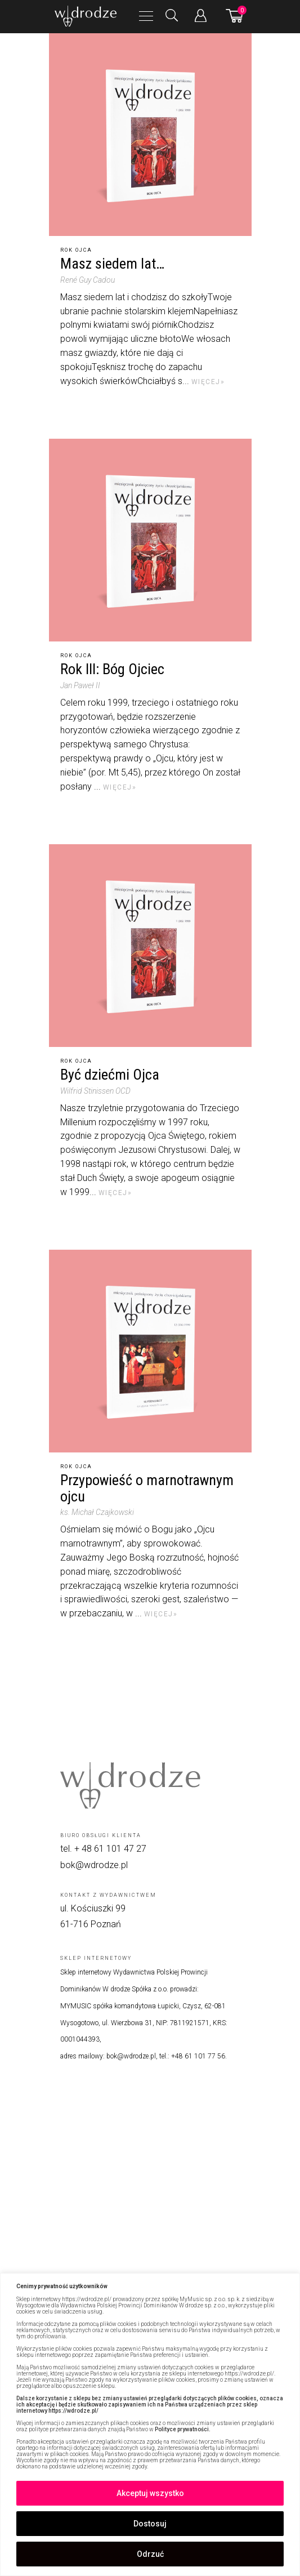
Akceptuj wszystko (150, 2493)
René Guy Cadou (87, 279)
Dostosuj (150, 2523)
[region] (150, 2424)
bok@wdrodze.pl (94, 1865)
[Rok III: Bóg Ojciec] (150, 540)
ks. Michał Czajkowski (97, 1512)
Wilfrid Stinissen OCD (95, 1090)
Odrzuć (150, 2554)
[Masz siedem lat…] (150, 134)
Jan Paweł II (80, 685)
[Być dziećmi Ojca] (150, 945)
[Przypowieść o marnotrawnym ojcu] (150, 1351)
